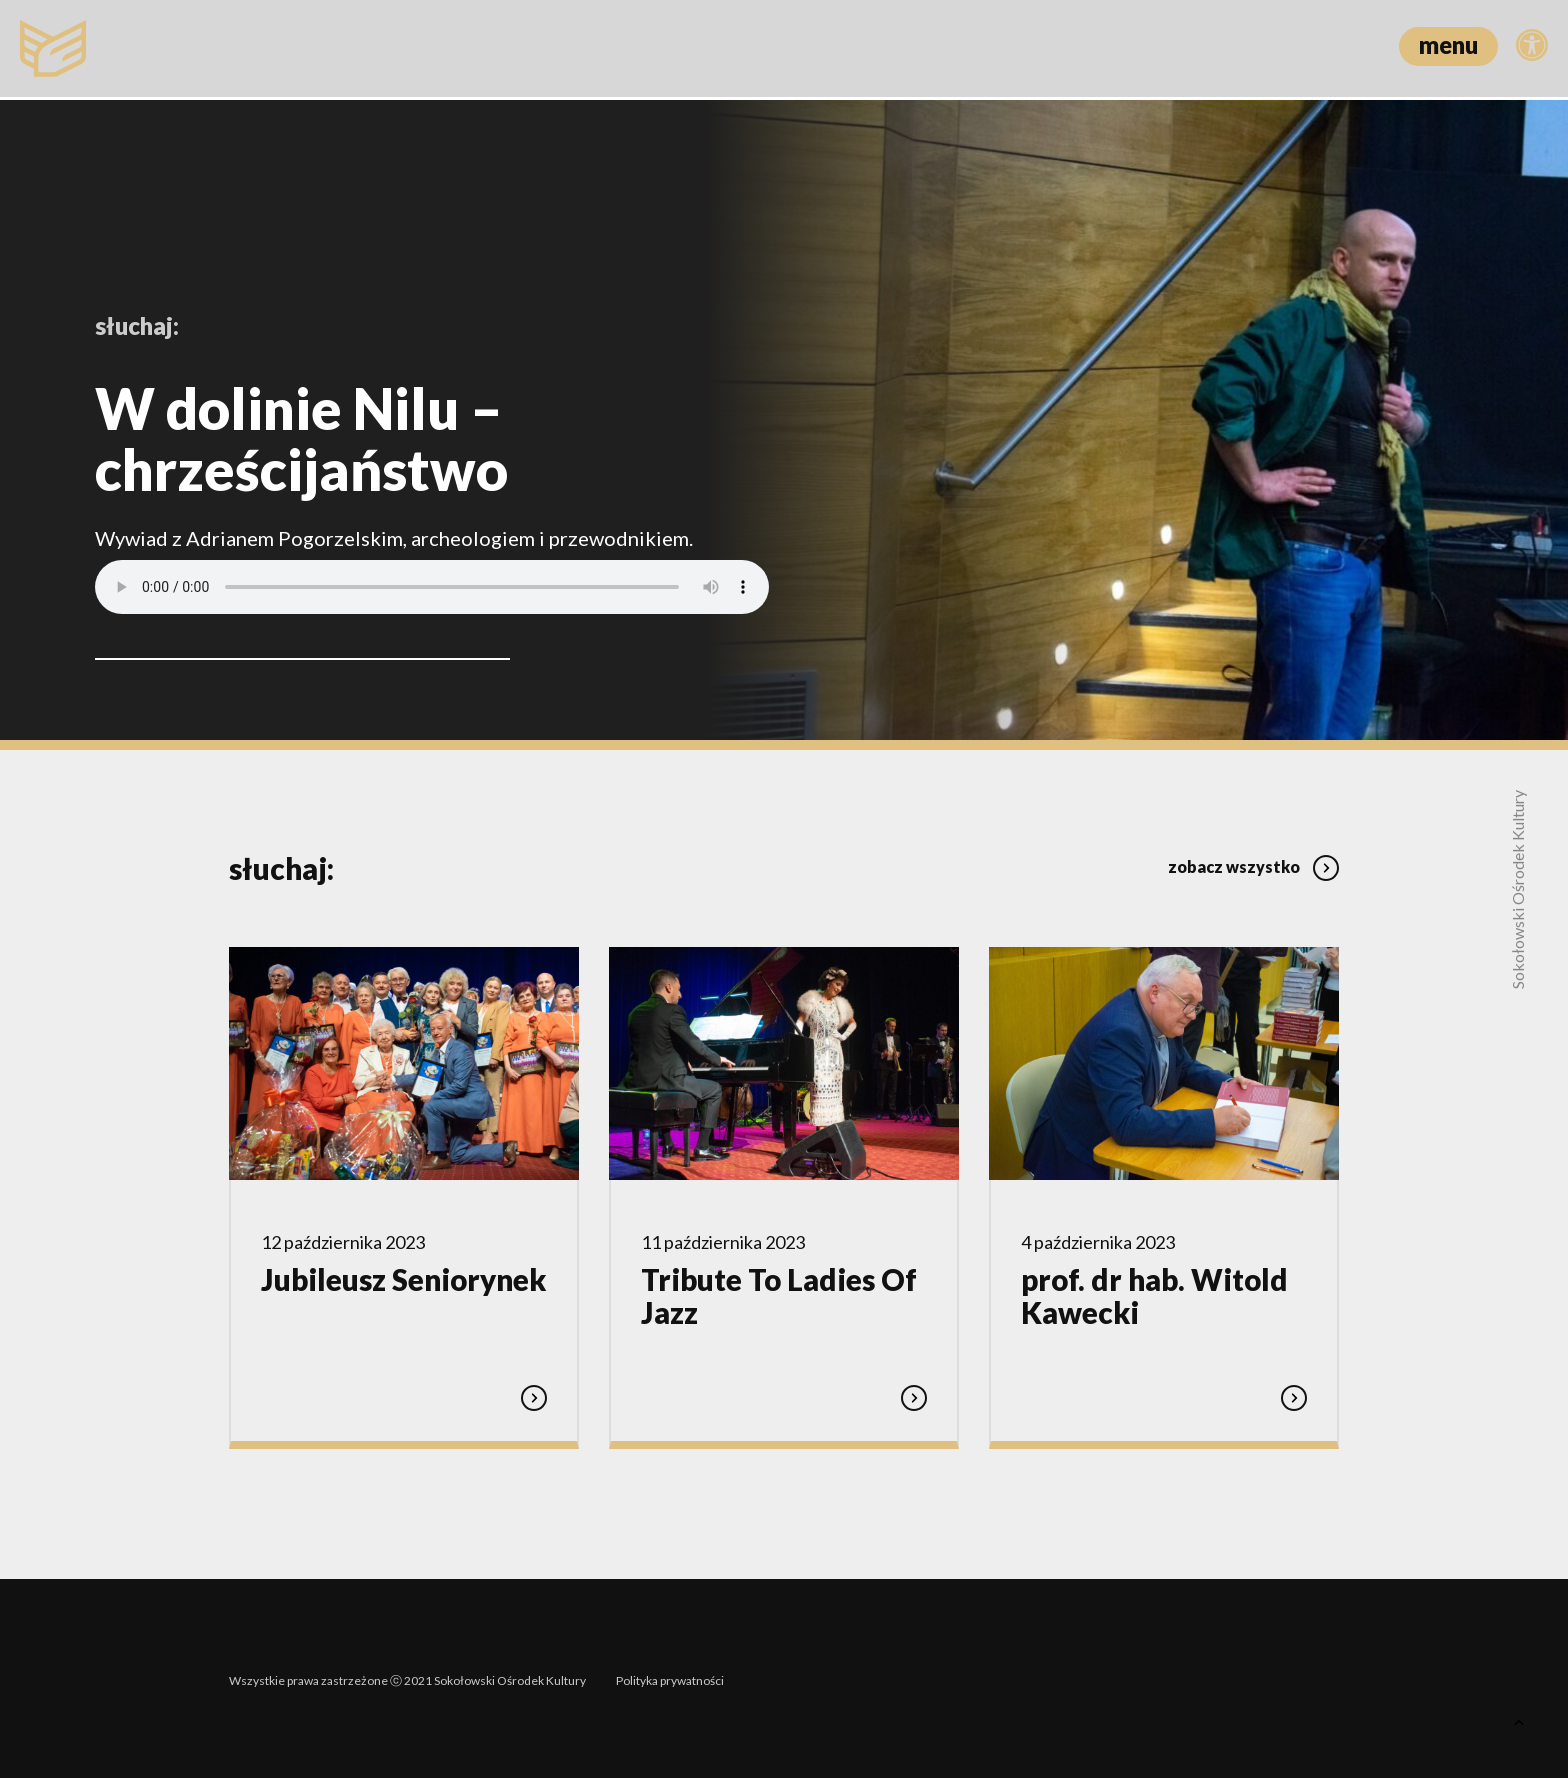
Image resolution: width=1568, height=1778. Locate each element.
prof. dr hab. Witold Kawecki (1154, 1296)
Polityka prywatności (670, 1675)
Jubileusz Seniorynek (403, 1279)
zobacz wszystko (1253, 861)
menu (1448, 44)
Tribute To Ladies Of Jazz (779, 1296)
